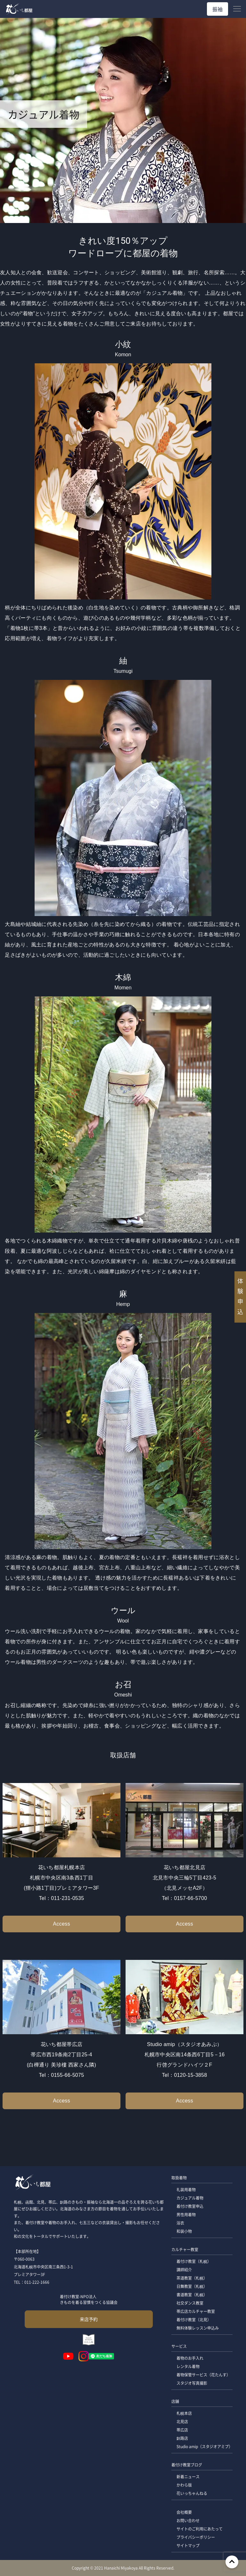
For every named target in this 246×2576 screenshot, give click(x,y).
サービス (179, 2346)
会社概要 (184, 2512)
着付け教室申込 (189, 2206)
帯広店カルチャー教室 (195, 2311)
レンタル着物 (188, 2366)
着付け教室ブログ (186, 2464)
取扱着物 (179, 2177)
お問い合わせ (188, 2520)
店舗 (175, 2401)
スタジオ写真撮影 (191, 2383)
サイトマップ (188, 2545)
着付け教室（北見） (193, 2319)
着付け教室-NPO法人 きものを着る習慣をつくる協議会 (89, 2299)
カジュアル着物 (189, 2197)
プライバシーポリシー (195, 2537)
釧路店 (182, 2438)
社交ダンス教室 (189, 2303)
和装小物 (184, 2231)
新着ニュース (188, 2476)
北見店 (182, 2421)
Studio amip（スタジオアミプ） (204, 2446)
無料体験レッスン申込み (197, 2328)
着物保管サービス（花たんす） (203, 2374)
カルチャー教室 (184, 2249)
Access (61, 1924)
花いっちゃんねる (191, 2493)
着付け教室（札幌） (193, 2261)
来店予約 (89, 2319)
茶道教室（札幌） (191, 2278)
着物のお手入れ (189, 2358)
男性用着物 (186, 2214)
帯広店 (182, 2429)
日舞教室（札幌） (191, 2286)
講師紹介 (184, 2269)
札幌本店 (184, 2413)
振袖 (217, 9)
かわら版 (184, 2485)
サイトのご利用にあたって (199, 2528)
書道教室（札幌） (191, 2294)
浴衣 (180, 2222)
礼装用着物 (186, 2189)
